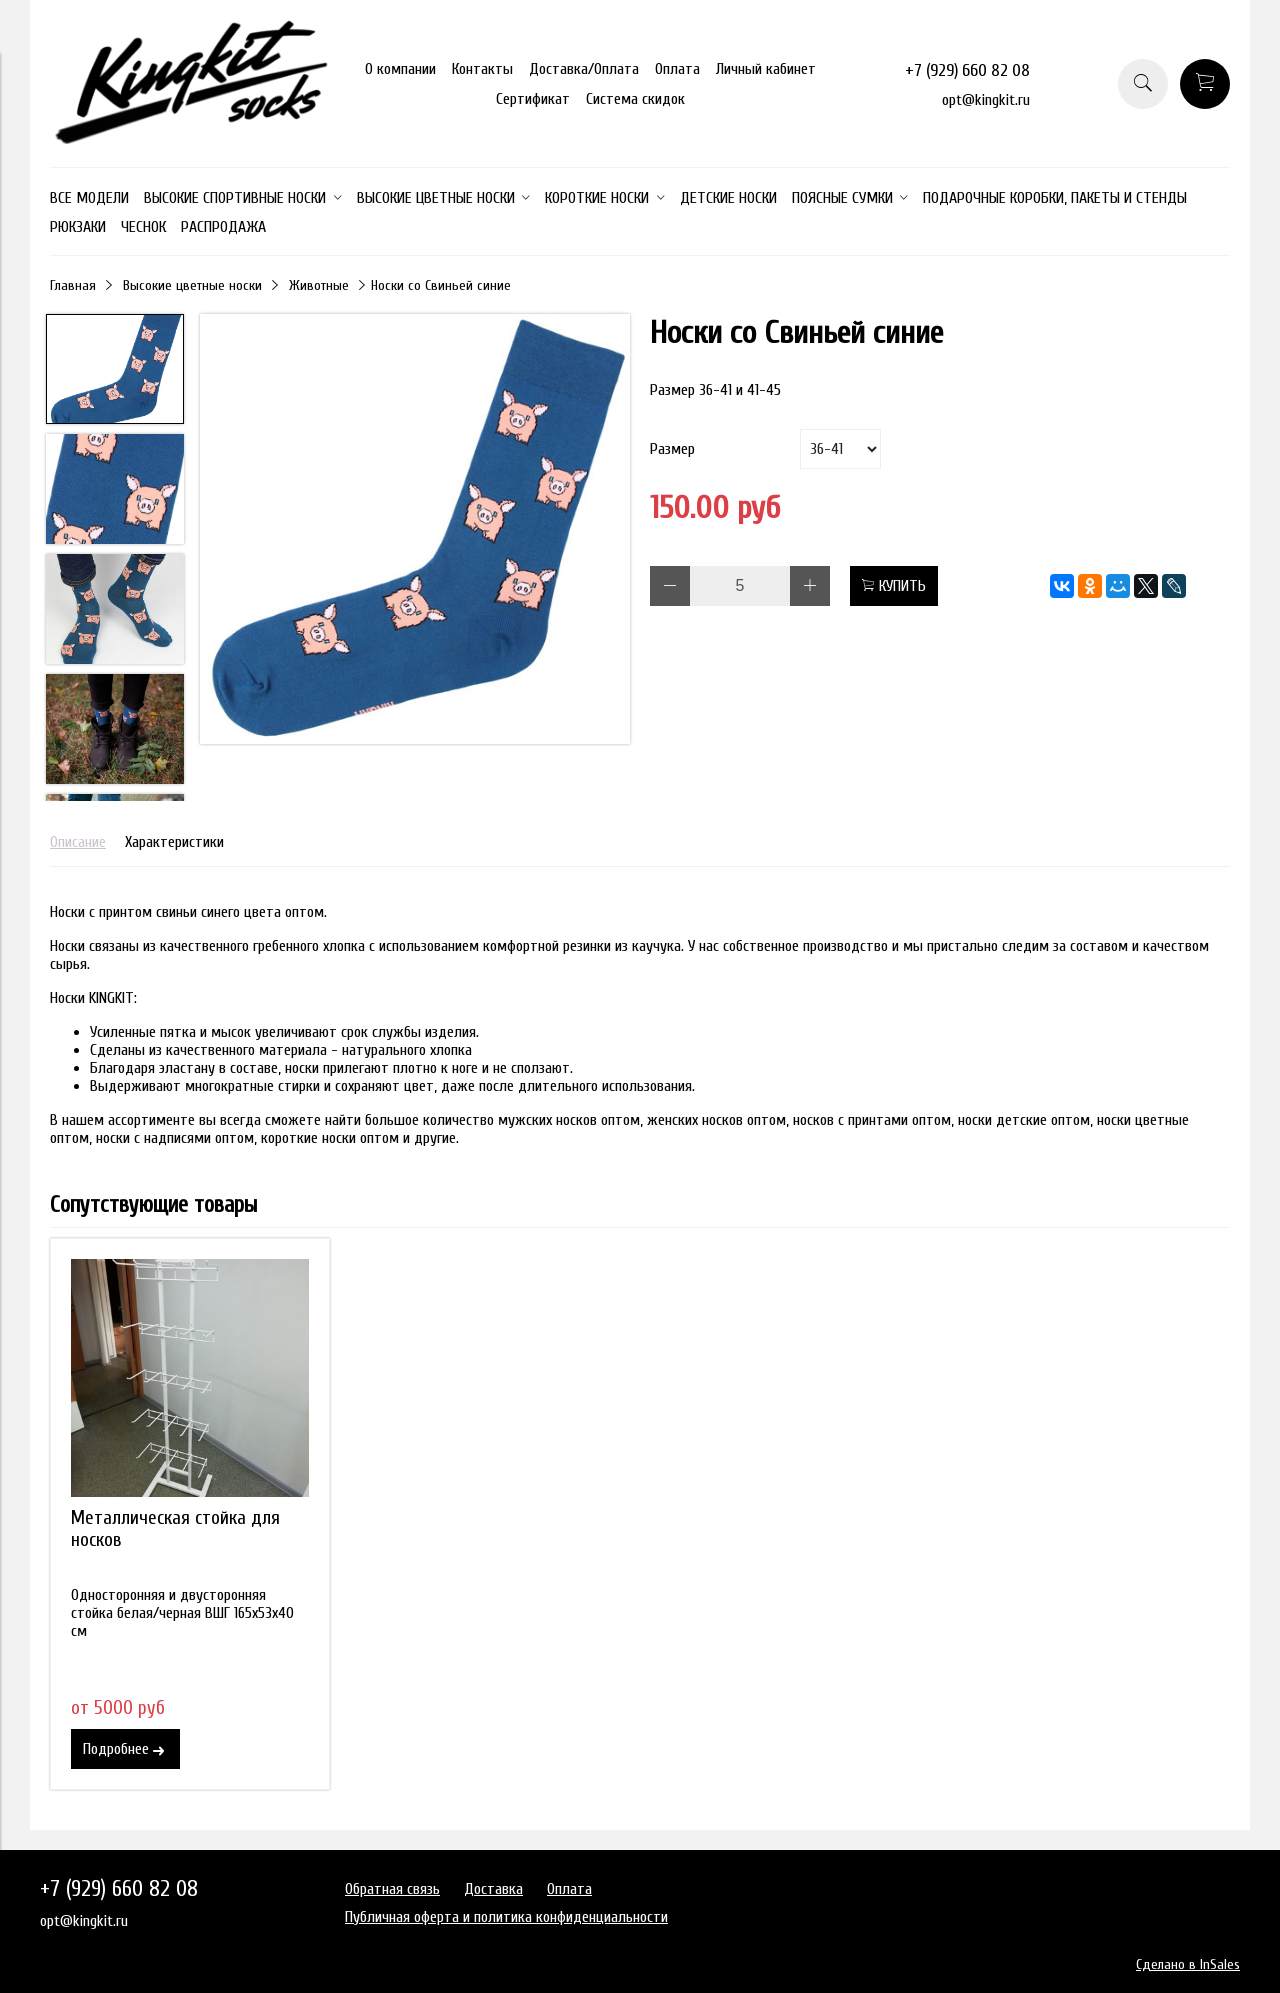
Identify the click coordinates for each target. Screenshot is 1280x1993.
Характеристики (174, 842)
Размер (672, 449)
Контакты (482, 69)
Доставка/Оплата (584, 69)
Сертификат (533, 99)
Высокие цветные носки (192, 285)
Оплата (677, 69)
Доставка (493, 1889)
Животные (319, 285)
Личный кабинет (766, 69)
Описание (78, 842)
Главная (73, 285)
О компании (400, 69)
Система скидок (635, 99)
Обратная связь (392, 1889)
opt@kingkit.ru (986, 100)
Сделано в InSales (1188, 1964)
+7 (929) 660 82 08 (967, 70)
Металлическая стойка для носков (175, 1529)
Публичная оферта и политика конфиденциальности (506, 1917)
